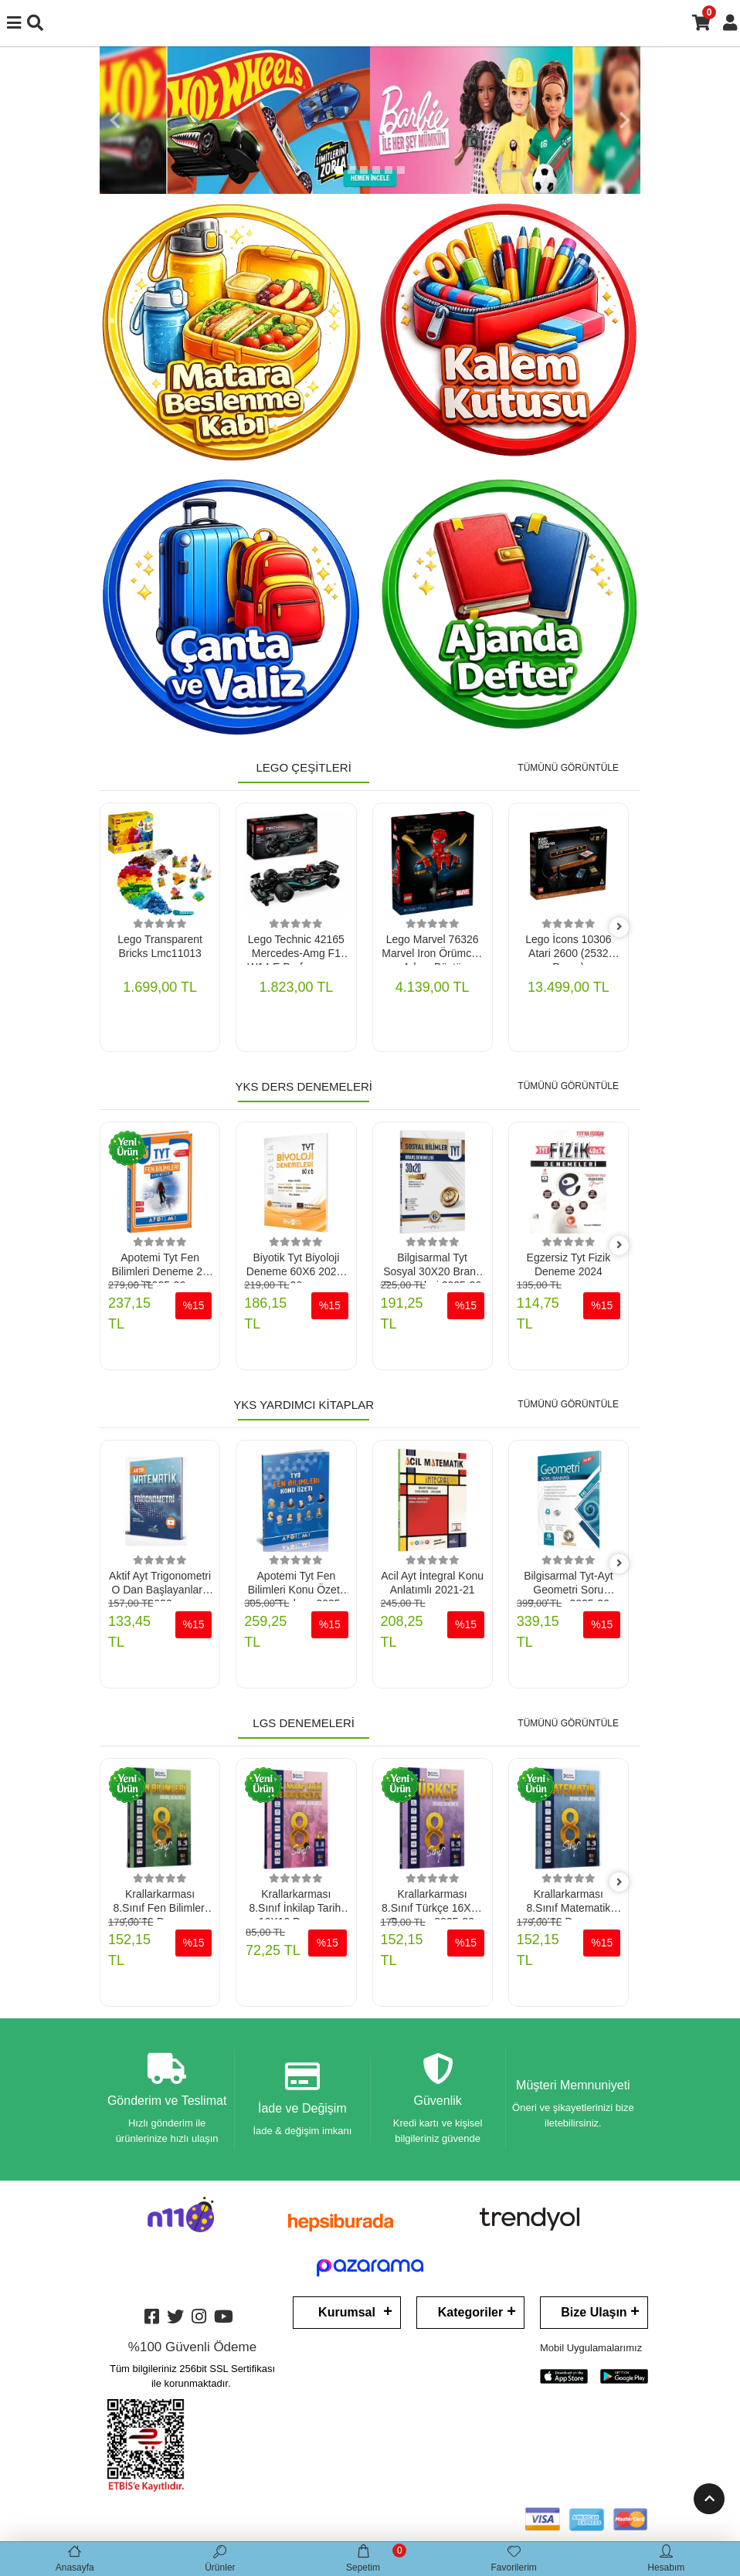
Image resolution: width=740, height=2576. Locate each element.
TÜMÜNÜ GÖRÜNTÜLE (568, 767)
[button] (115, 120)
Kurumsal (346, 2316)
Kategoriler (470, 2316)
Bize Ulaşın (593, 2316)
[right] (619, 927)
